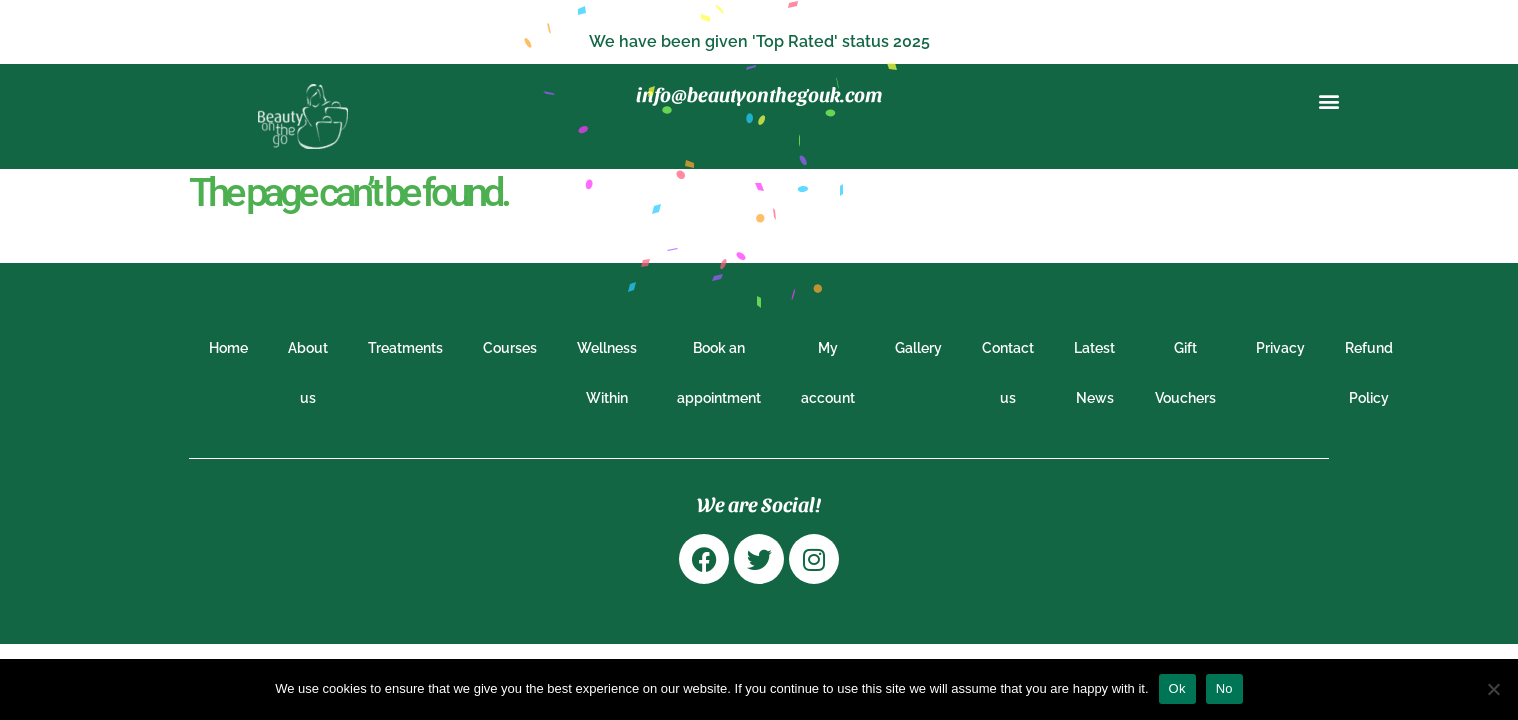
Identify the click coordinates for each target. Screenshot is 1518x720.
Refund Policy (1369, 373)
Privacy (1280, 348)
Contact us (1008, 373)
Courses (510, 348)
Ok (1177, 688)
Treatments (405, 348)
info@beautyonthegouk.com (759, 94)
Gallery (918, 348)
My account (828, 373)
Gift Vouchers (1185, 373)
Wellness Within (607, 373)
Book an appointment (719, 373)
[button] (1329, 100)
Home (228, 348)
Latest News (1094, 373)
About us (308, 373)
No (1224, 688)
